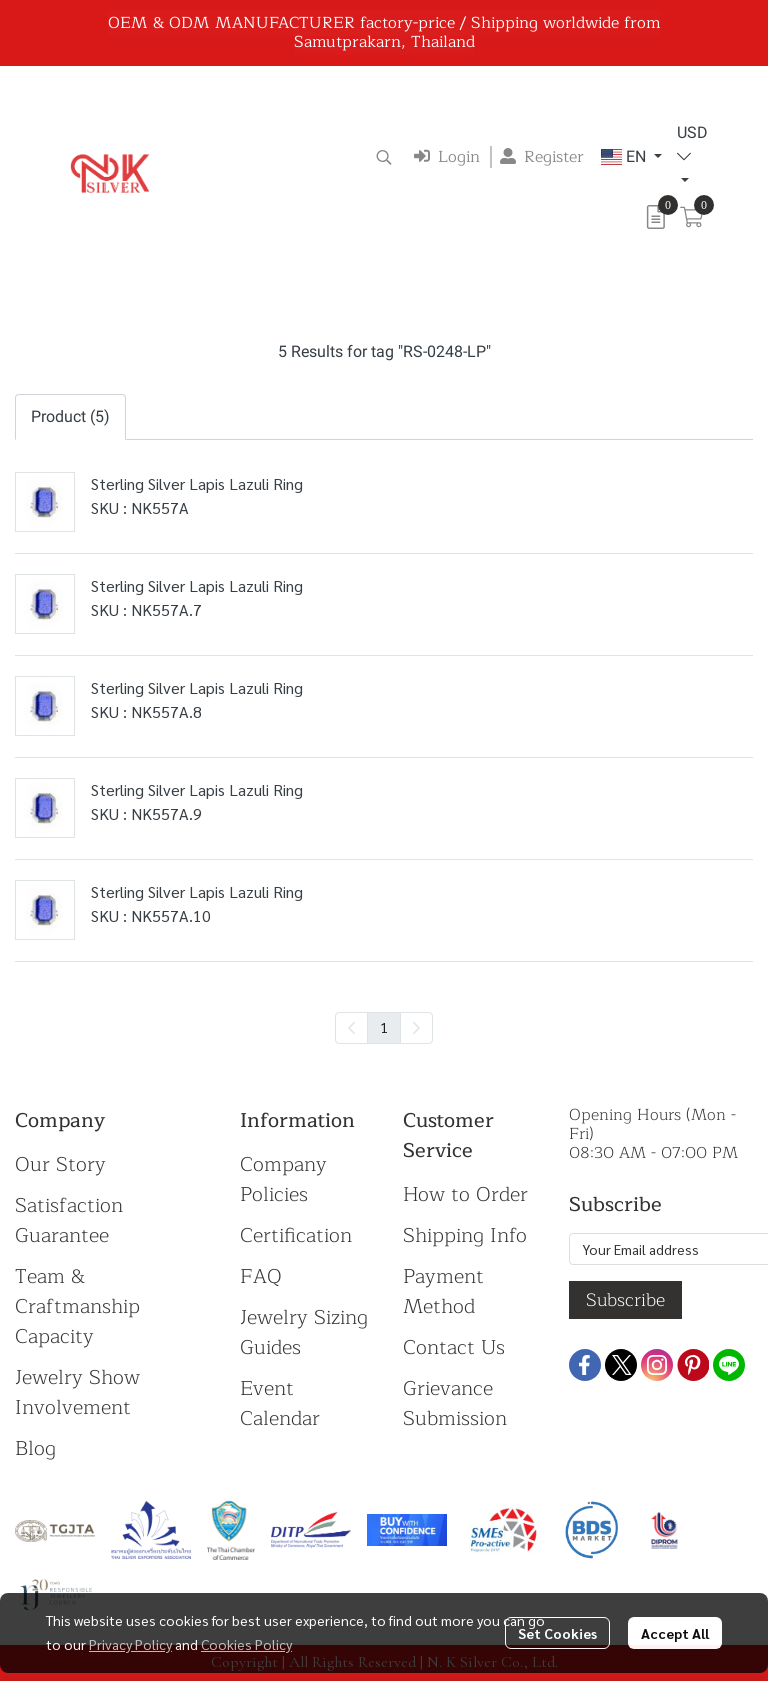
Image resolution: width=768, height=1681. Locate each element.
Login (447, 157)
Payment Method (443, 1291)
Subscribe (625, 1300)
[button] (384, 157)
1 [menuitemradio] (384, 1027)
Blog (35, 1448)
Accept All (675, 1633)
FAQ (261, 1276)
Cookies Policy (246, 1644)
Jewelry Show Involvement (77, 1392)
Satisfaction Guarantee (69, 1220)
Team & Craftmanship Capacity (77, 1306)
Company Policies (283, 1179)
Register (542, 157)
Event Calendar (280, 1403)
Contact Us (454, 1347)
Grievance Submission (455, 1403)
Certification (296, 1235)
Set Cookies (557, 1633)
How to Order (465, 1194)
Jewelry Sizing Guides (304, 1332)
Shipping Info (465, 1235)
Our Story (60, 1164)
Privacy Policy (130, 1644)
